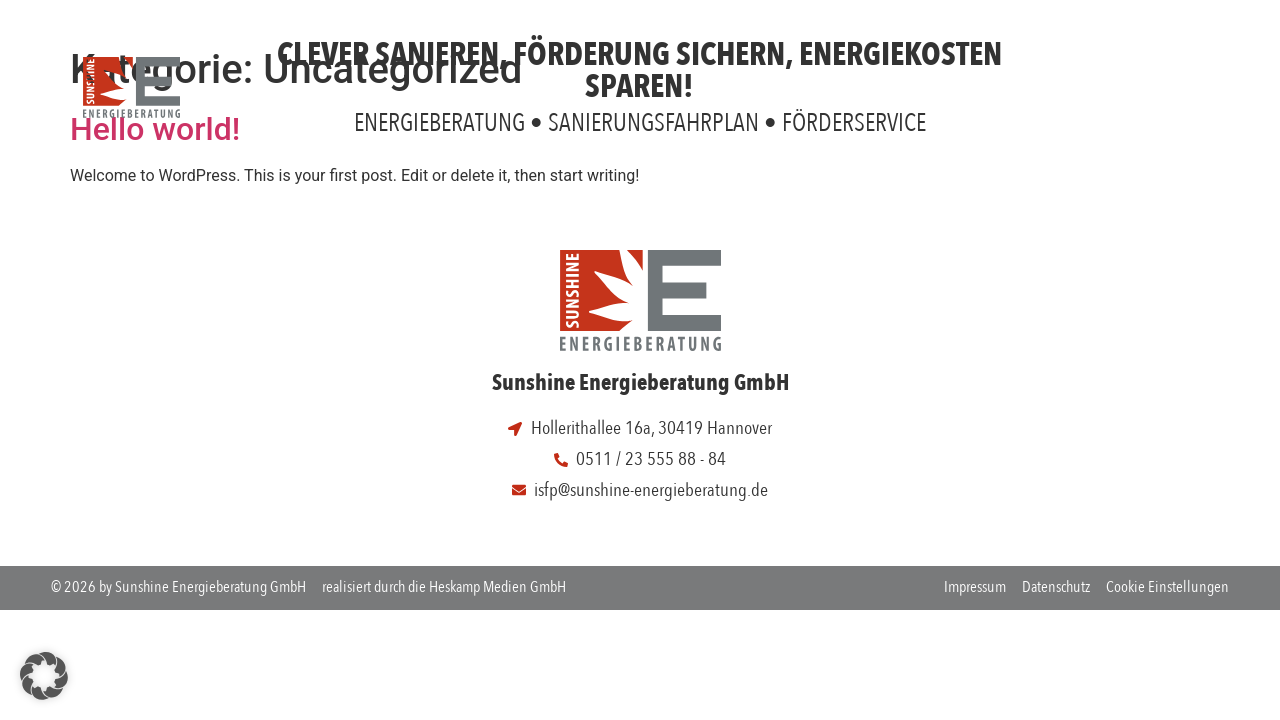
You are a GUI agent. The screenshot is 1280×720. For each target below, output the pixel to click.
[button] (44, 676)
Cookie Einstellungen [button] (1167, 587)
